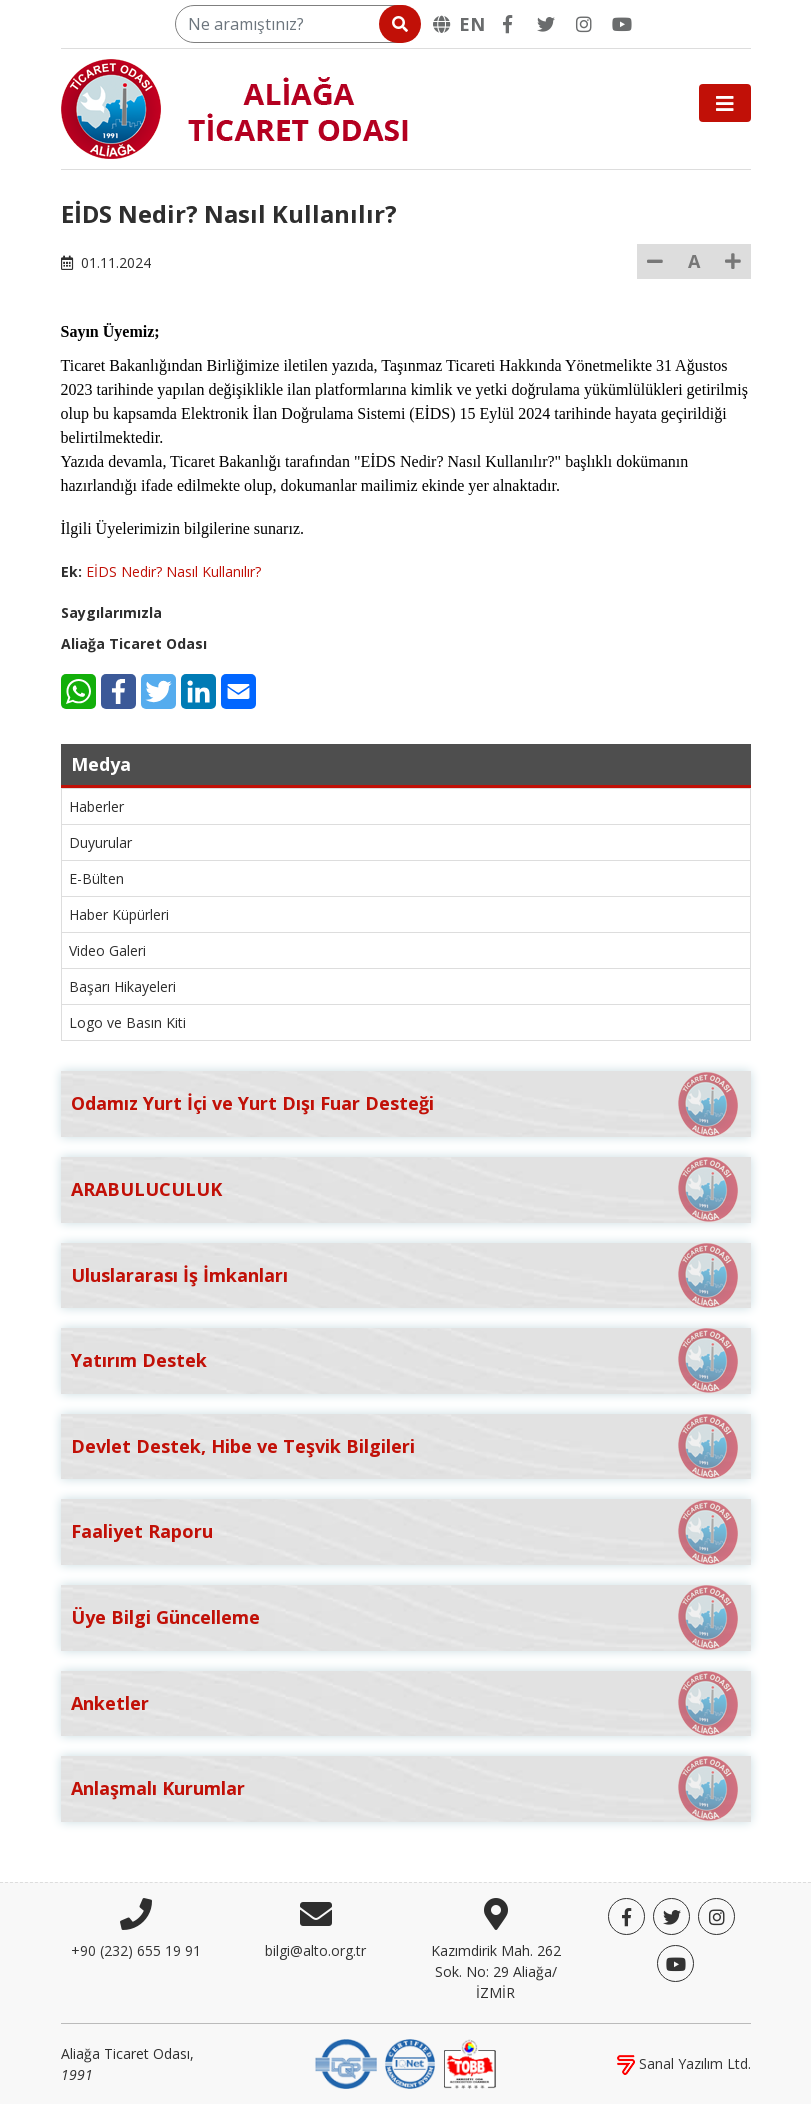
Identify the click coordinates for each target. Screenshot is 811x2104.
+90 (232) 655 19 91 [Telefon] (136, 1950)
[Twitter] (546, 24)
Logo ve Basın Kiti (127, 1022)
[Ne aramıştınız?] (296, 24)
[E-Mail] (238, 691)
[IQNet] (410, 2062)
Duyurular (100, 842)
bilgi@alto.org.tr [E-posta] (315, 1950)
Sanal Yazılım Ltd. (684, 2063)
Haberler (96, 806)
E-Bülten (96, 878)
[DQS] (346, 2062)
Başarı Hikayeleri (122, 986)
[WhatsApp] (78, 691)
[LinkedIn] (198, 691)
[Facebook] (508, 24)
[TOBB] (470, 2062)
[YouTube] (622, 24)
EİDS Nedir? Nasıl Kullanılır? (173, 571)
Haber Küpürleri (119, 914)
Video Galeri (107, 950)
